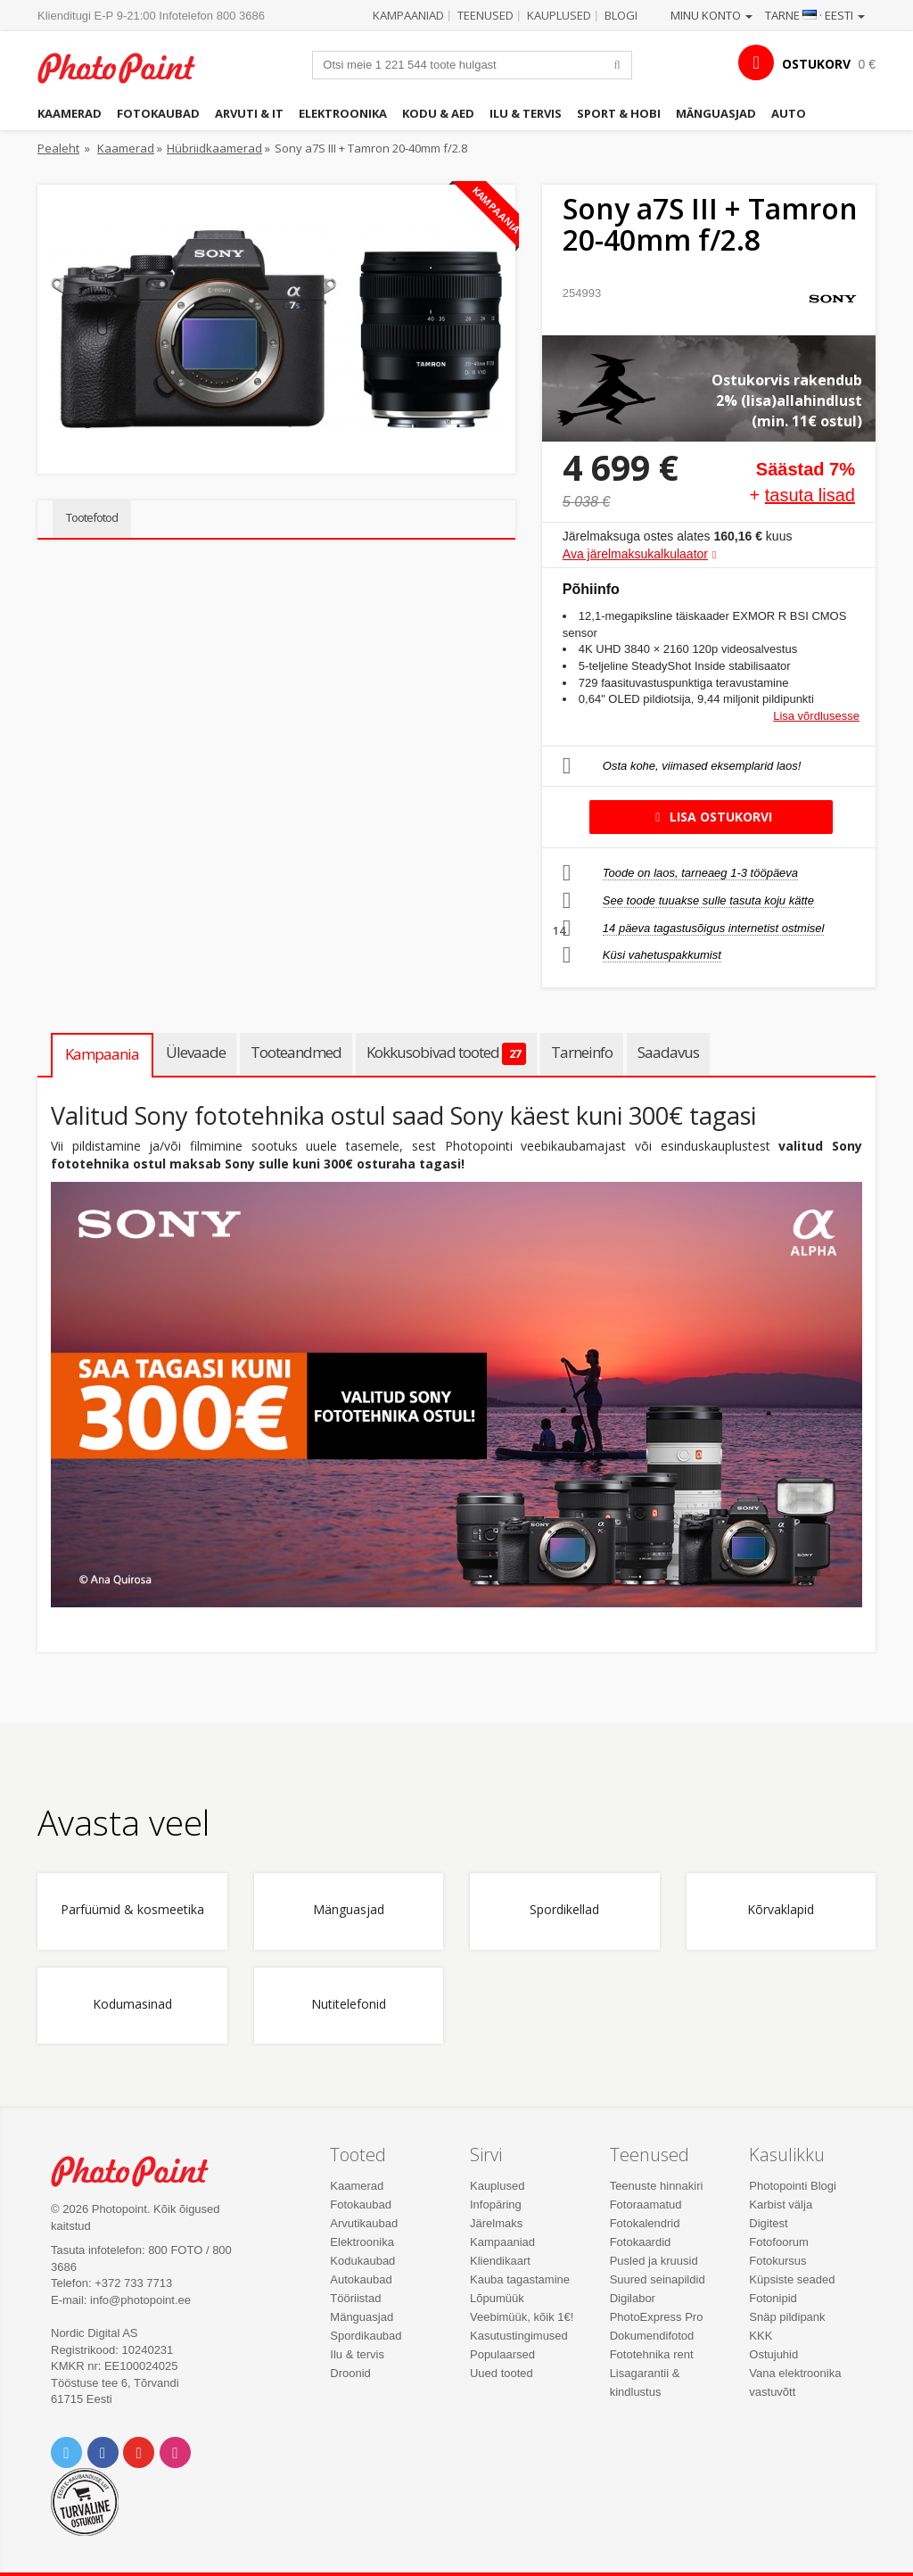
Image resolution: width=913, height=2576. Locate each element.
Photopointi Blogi (792, 2185)
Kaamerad (69, 113)
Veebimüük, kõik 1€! (521, 2317)
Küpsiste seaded (792, 2279)
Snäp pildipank (787, 2317)
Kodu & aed (438, 113)
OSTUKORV (816, 63)
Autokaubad (360, 2279)
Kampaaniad (408, 15)
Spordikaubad (365, 2335)
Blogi (621, 15)
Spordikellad (564, 1910)
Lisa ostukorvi (711, 816)
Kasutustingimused (519, 2335)
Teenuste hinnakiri (656, 2185)
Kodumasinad (132, 2004)
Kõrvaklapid (780, 1910)
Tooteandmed (296, 1052)
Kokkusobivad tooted (446, 1053)
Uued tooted (501, 2373)
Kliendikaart (500, 2260)
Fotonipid (772, 2298)
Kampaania (102, 1054)
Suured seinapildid (657, 2279)
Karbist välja (780, 2204)
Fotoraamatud (646, 2204)
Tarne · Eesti (815, 15)
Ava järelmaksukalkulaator (635, 554)
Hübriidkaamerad (214, 148)
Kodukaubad (362, 2260)
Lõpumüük (497, 2298)
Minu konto (711, 15)
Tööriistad (355, 2298)
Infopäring (496, 2204)
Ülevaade (196, 1052)
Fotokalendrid (645, 2223)
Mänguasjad (716, 113)
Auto (788, 113)
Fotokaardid (640, 2242)
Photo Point (140, 2171)
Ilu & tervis (525, 113)
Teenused (485, 15)
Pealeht (58, 148)
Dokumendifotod (652, 2335)
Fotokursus (777, 2260)
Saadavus (668, 1052)
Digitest (768, 2223)
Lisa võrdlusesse (816, 715)
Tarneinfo (582, 1052)
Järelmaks (496, 2223)
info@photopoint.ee (140, 2300)
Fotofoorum (778, 2242)
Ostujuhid (773, 2354)
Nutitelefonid (348, 2004)
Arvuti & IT (249, 113)
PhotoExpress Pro (656, 2317)
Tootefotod (92, 517)
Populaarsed (502, 2354)
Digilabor (632, 2298)
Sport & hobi (619, 113)
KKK (760, 2335)
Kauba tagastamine (520, 2279)
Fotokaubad (158, 113)
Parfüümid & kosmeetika (132, 1910)
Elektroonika (343, 113)
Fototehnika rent (652, 2354)
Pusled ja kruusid (654, 2260)
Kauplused (559, 15)
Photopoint (126, 68)
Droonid (350, 2373)
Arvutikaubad (364, 2223)
